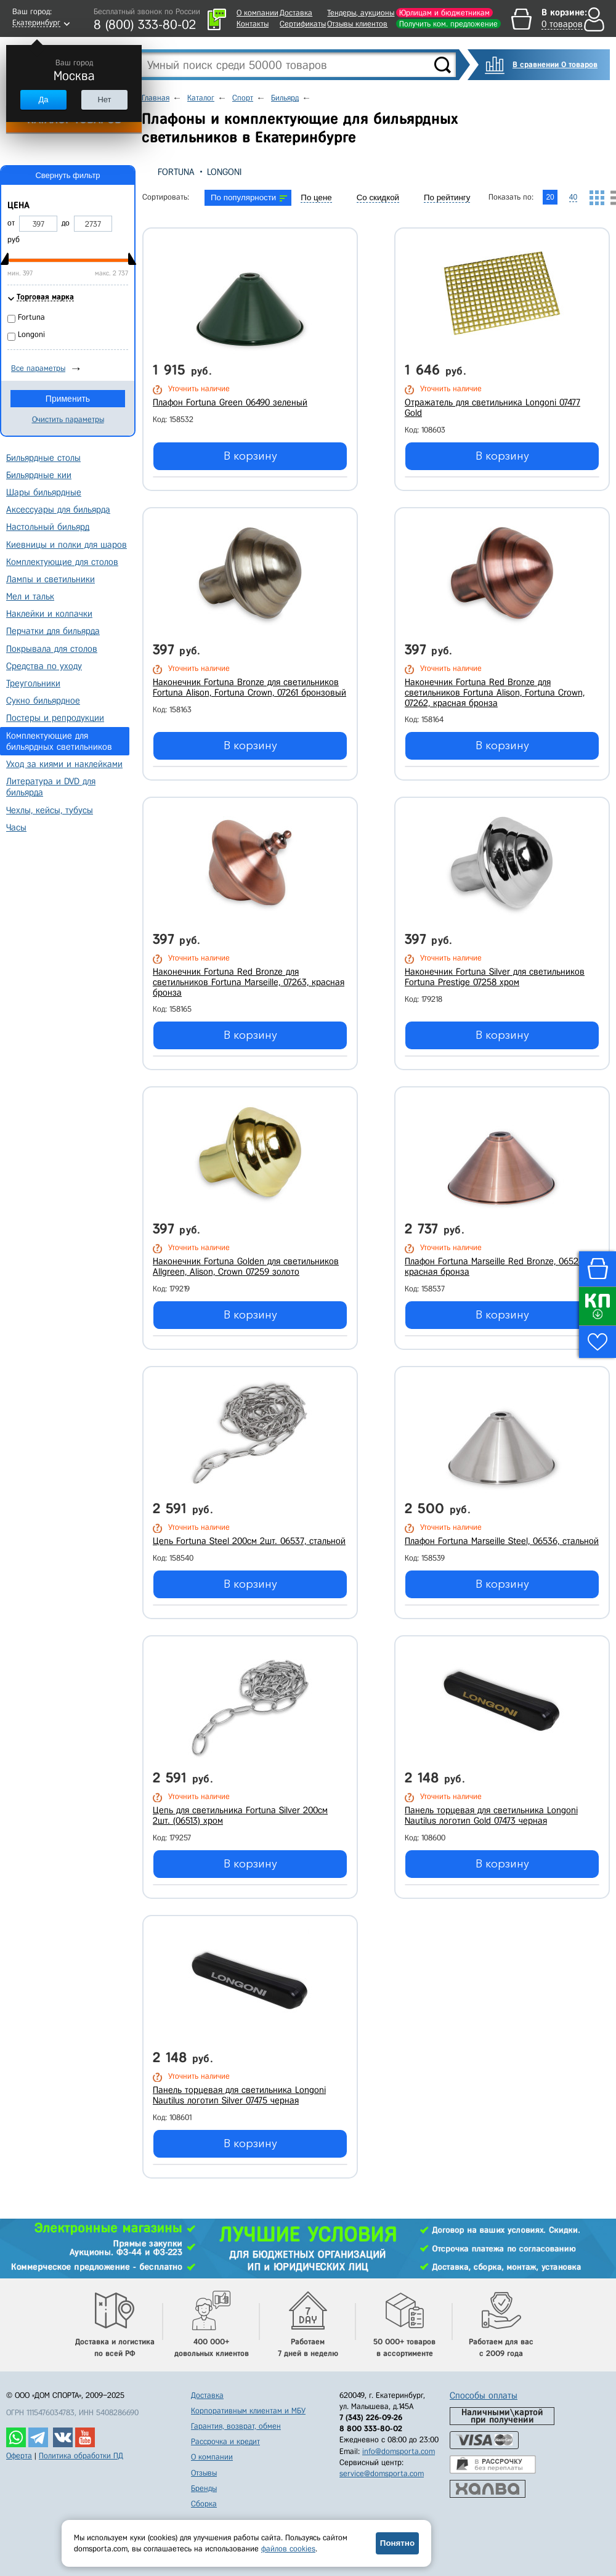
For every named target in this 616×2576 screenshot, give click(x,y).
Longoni (224, 172)
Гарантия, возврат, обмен (236, 2426)
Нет (104, 99)
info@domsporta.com (398, 2451)
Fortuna (176, 172)
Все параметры (38, 368)
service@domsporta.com (381, 2473)
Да (43, 99)
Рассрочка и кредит (225, 2441)
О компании (257, 13)
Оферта (19, 2456)
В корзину (250, 456)
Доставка (296, 13)
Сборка (204, 2504)
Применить (68, 399)
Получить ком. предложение (448, 24)
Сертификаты (303, 24)
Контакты (253, 24)
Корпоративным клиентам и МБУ (248, 2411)
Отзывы (204, 2473)
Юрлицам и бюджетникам (444, 13)
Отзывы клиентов (357, 24)
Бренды (204, 2488)
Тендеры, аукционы (360, 13)
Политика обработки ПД (81, 2456)
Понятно (397, 2543)
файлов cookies (288, 2549)
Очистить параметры (68, 419)
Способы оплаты (483, 2395)
